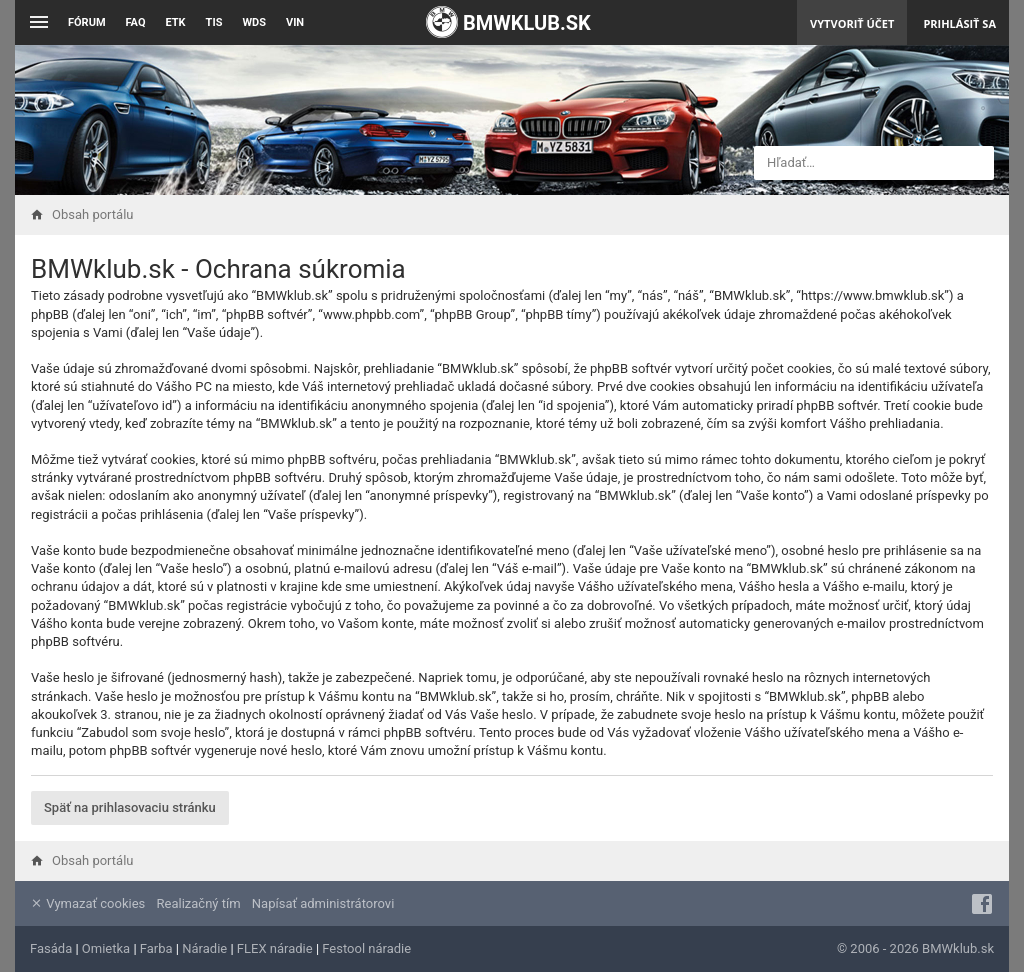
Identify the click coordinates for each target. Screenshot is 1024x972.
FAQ (136, 22)
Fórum (87, 22)
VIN (295, 22)
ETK (176, 22)
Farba (156, 948)
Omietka (106, 948)
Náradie (204, 948)
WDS (254, 22)
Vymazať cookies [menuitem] (87, 903)
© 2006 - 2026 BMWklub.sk (915, 948)
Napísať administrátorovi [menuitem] (323, 903)
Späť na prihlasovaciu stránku (130, 807)
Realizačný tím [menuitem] (199, 903)
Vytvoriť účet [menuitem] (852, 23)
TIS (214, 22)
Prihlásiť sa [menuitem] (959, 23)
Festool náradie (366, 948)
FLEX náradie (275, 948)
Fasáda (51, 948)
